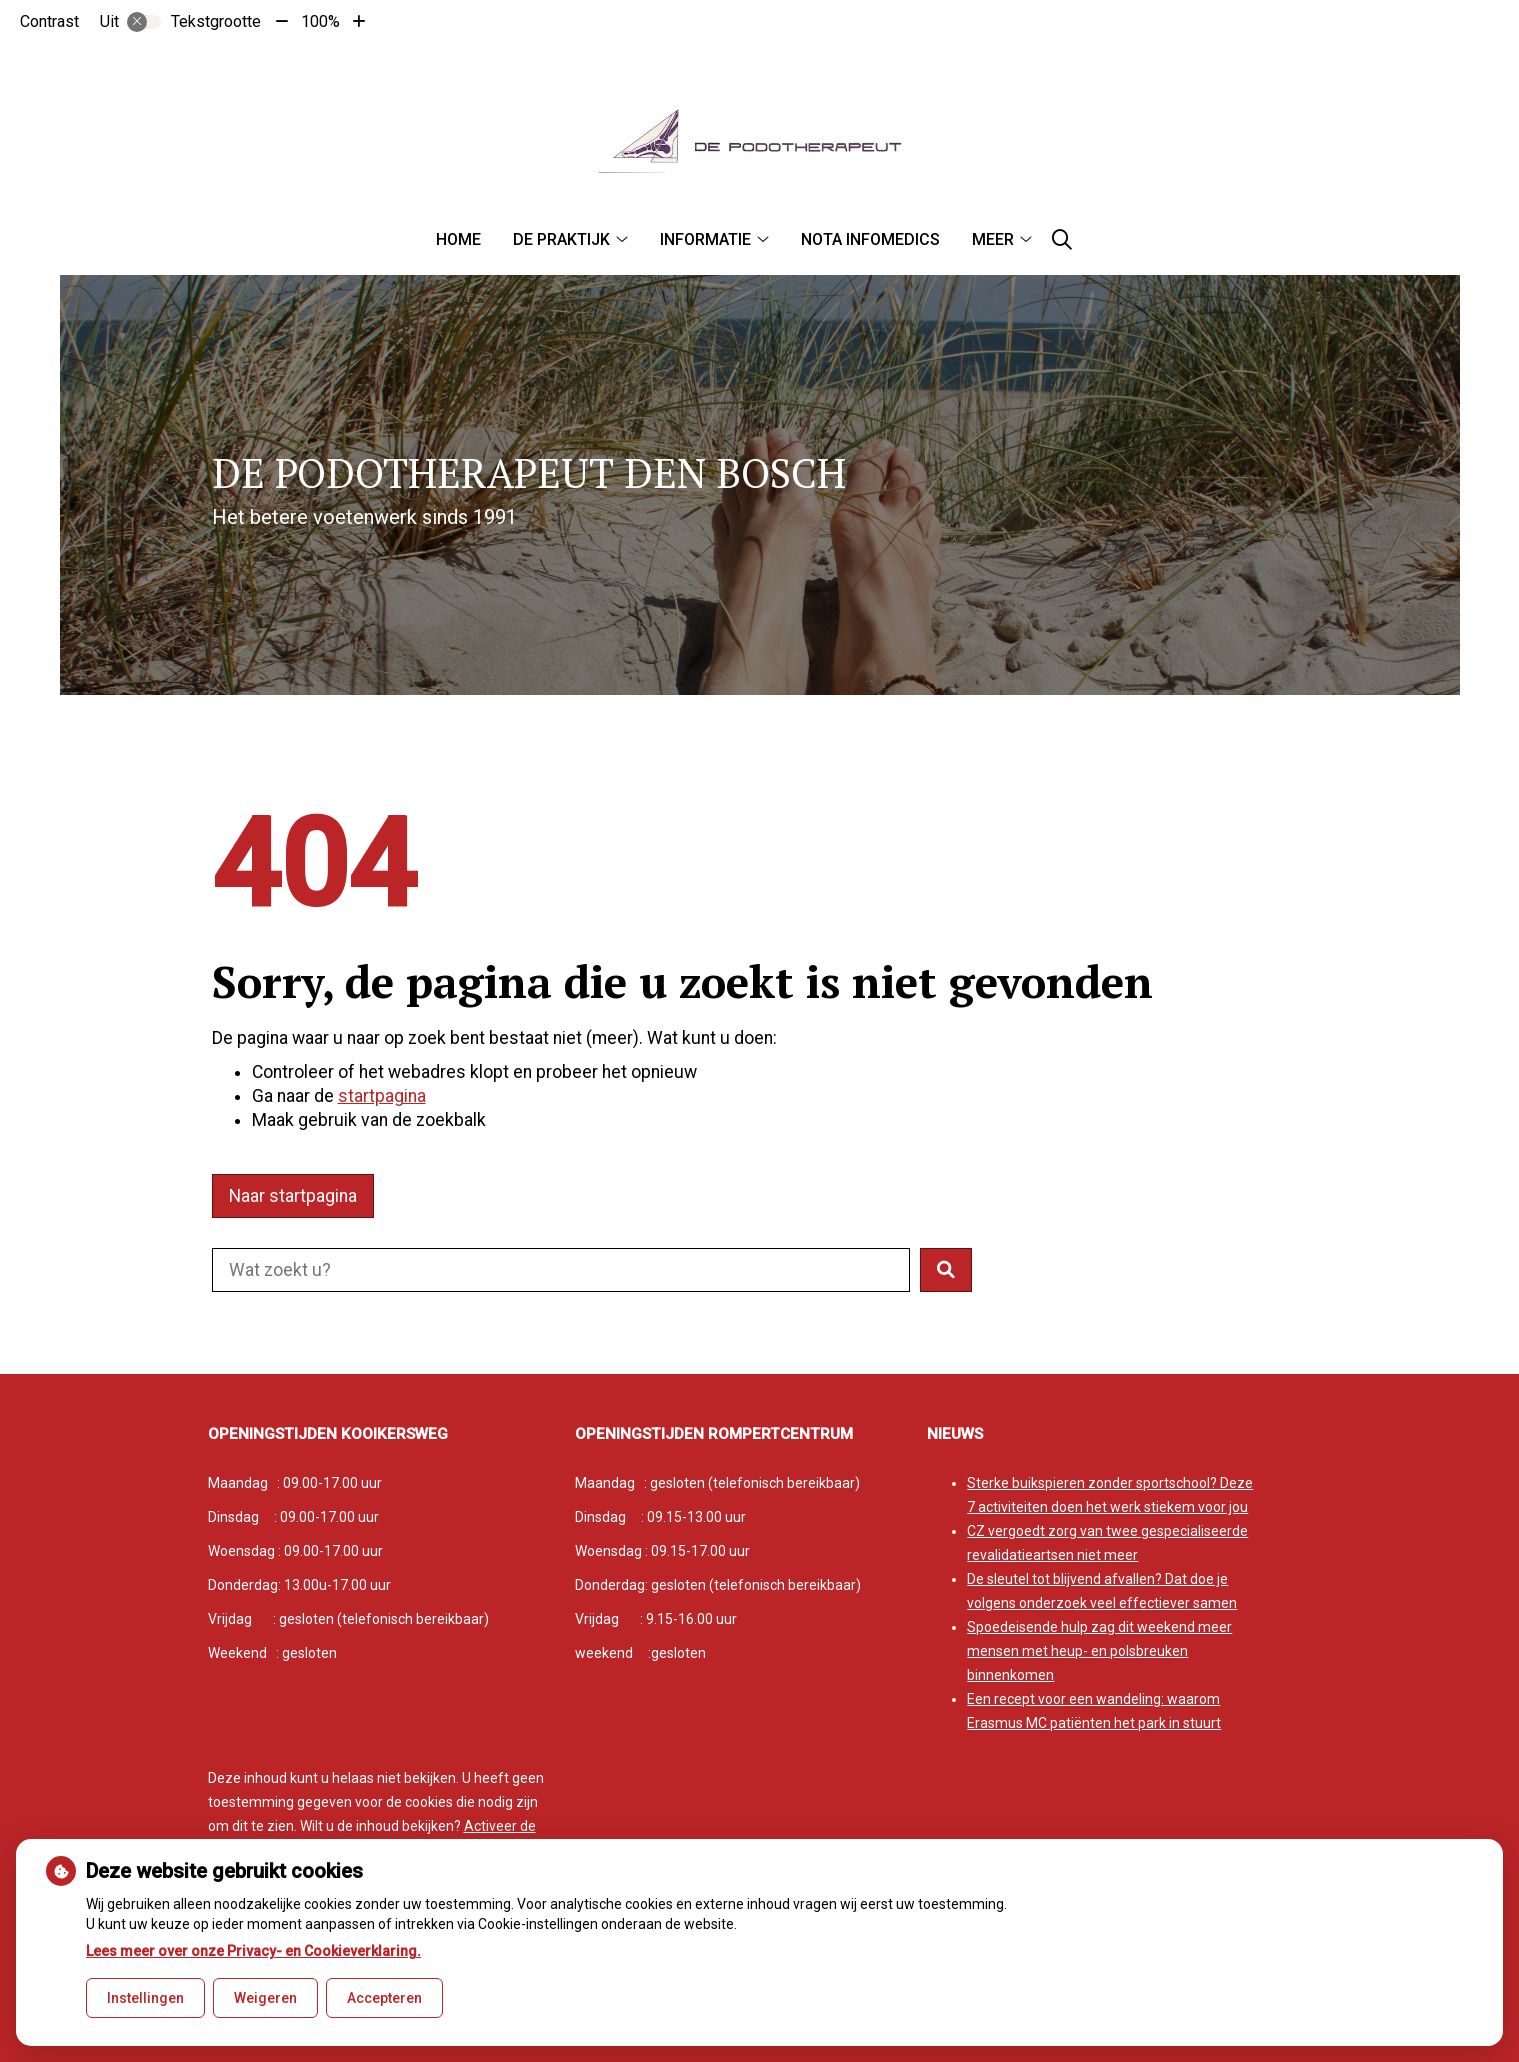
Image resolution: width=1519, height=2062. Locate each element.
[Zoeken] (1062, 240)
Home (458, 239)
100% (320, 21)
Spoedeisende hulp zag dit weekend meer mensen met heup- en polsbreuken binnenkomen (1099, 1651)
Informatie (705, 239)
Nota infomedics (870, 239)
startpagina (382, 1096)
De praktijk (561, 239)
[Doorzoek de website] (561, 1270)
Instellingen (145, 1998)
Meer (993, 239)
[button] (946, 1270)
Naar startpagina (293, 1196)
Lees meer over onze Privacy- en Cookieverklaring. (253, 1951)
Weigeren (265, 1998)
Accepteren (384, 1998)
